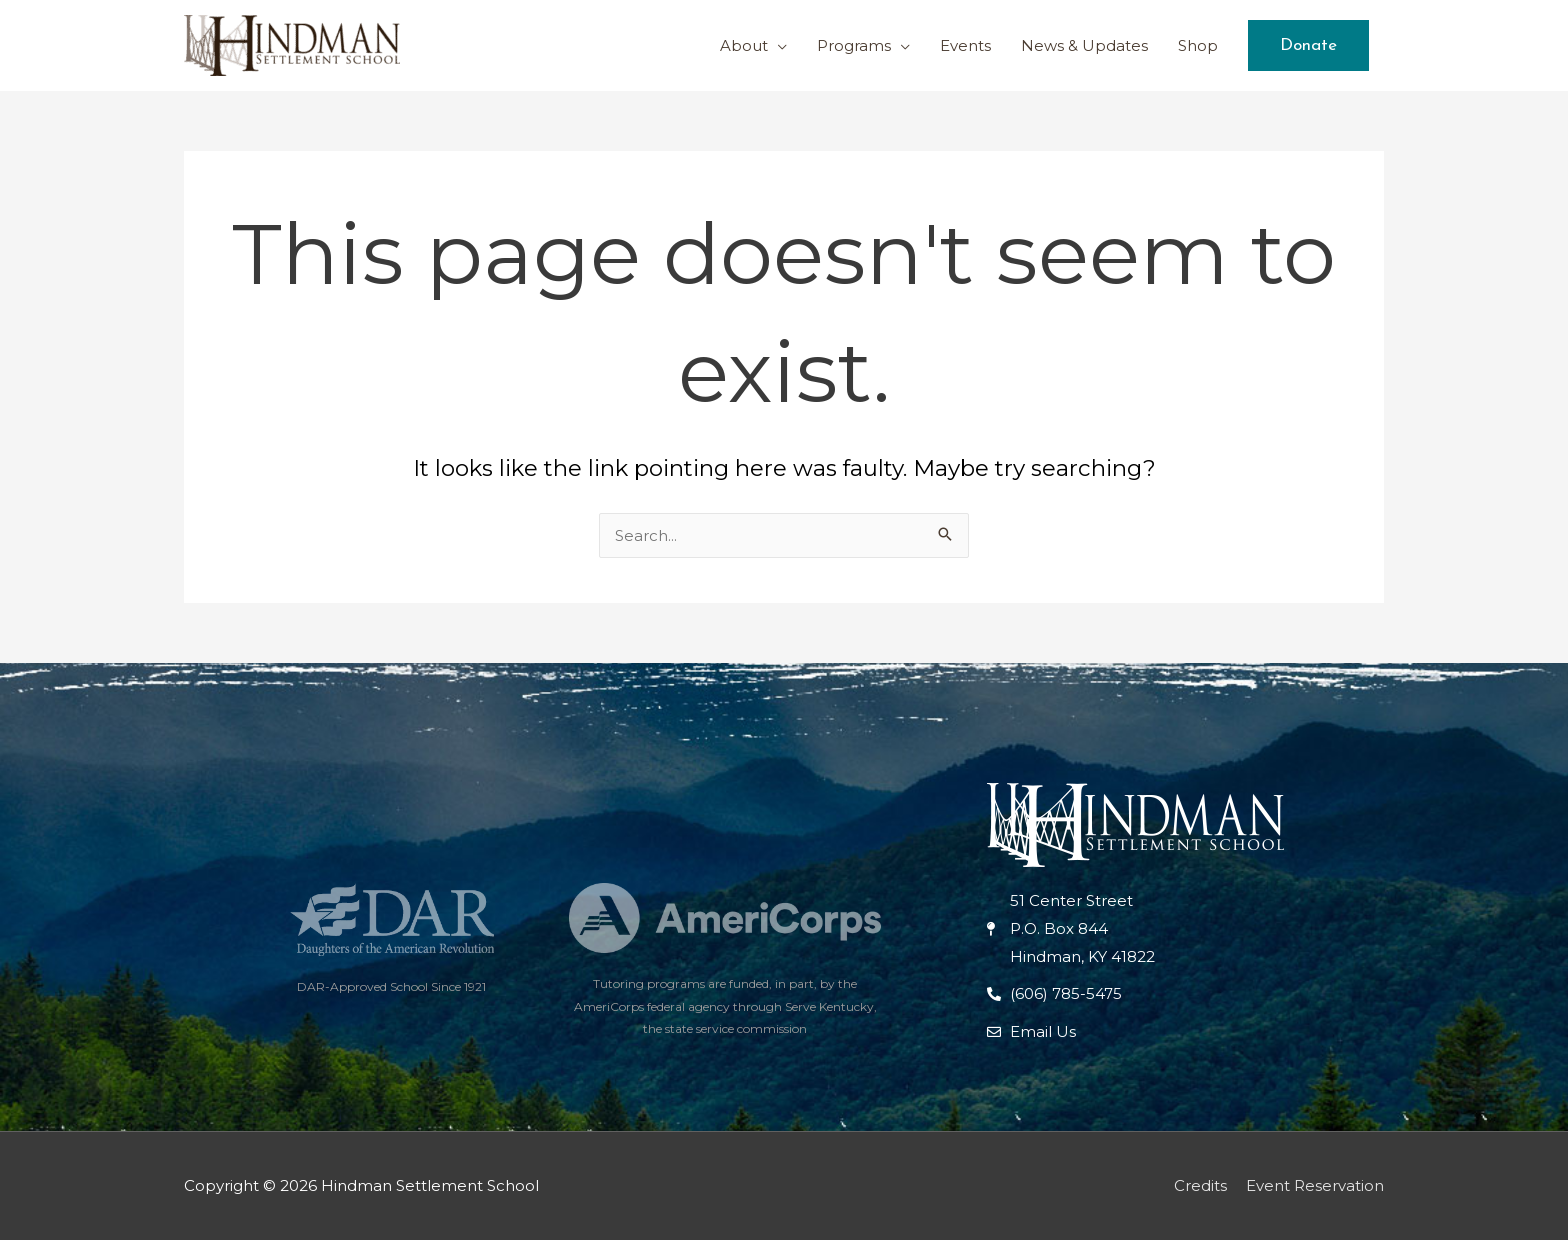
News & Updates (1084, 45)
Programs (854, 45)
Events (965, 45)
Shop (1198, 45)
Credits (1200, 1185)
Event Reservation (1315, 1185)
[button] (1308, 45)
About (744, 45)
